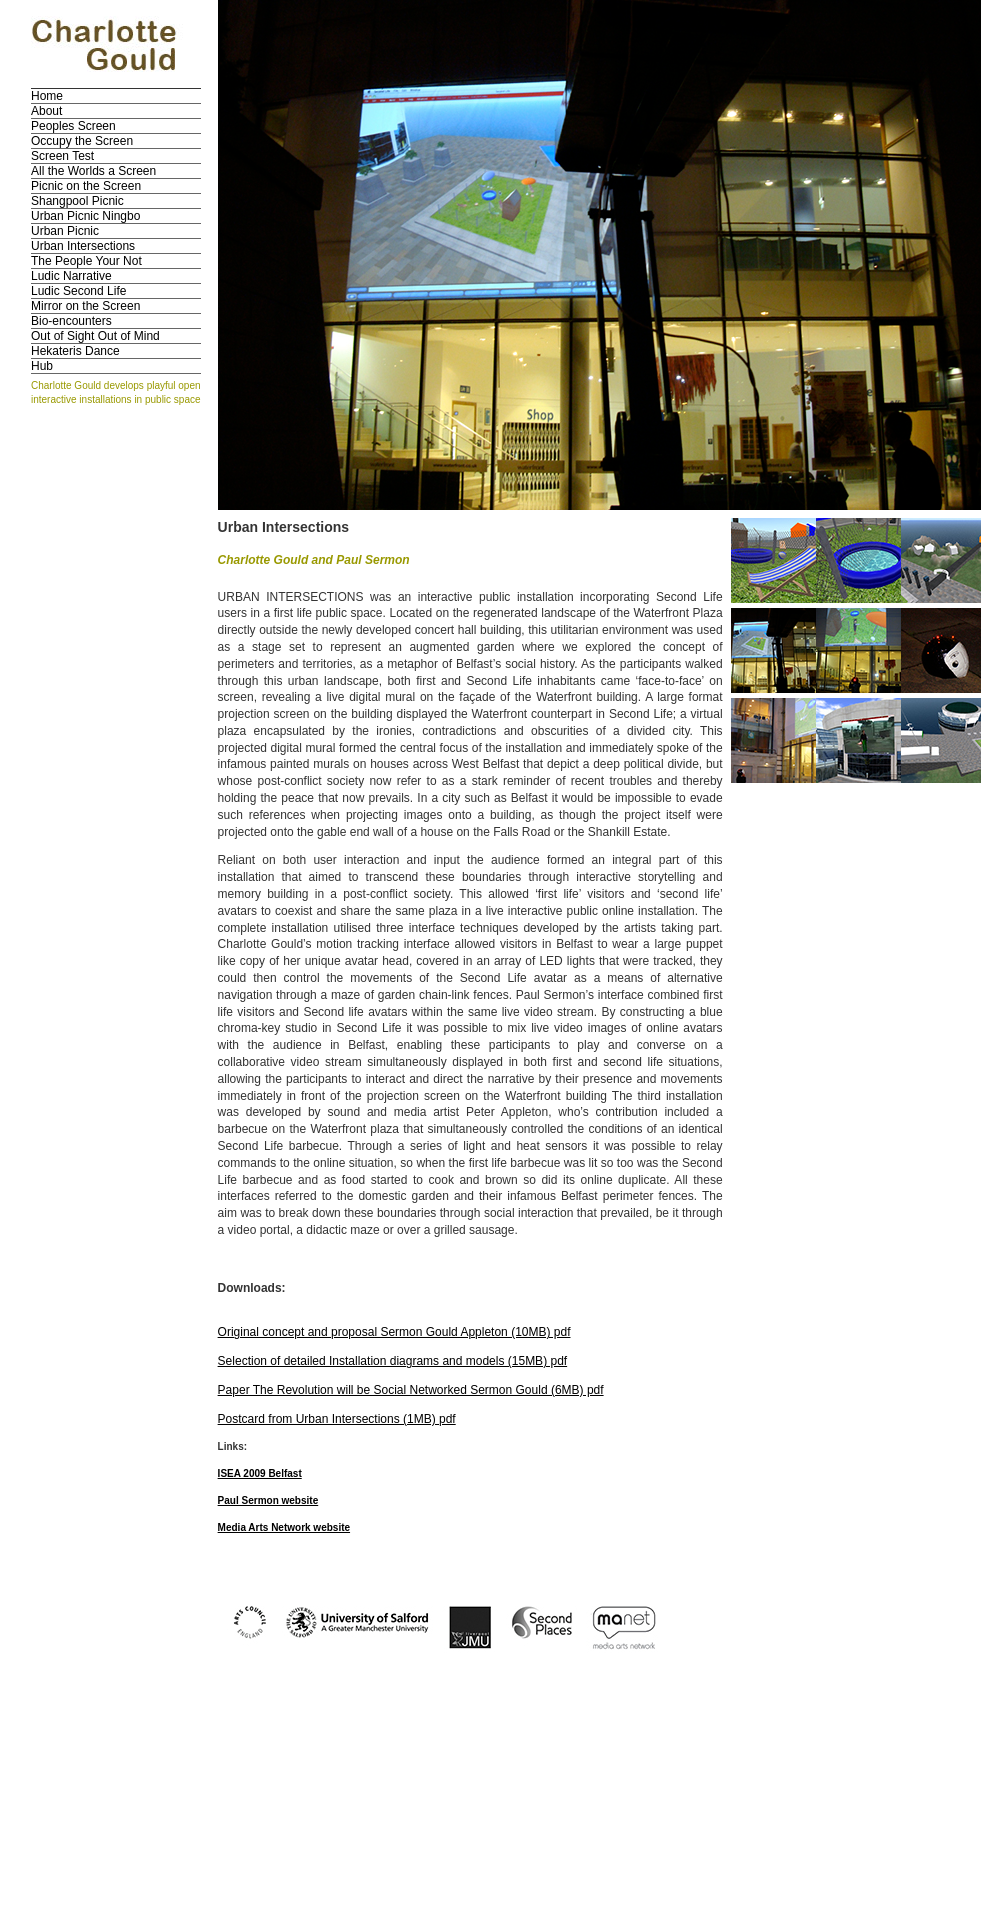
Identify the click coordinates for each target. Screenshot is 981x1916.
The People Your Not (86, 261)
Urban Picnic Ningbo (85, 216)
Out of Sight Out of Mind (95, 336)
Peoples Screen (73, 126)
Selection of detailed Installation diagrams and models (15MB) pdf (393, 1361)
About (46, 111)
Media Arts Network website (284, 1527)
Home (47, 96)
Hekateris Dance (75, 351)
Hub (42, 366)
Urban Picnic (65, 231)
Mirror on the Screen (85, 306)
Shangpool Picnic (77, 201)
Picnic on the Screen (86, 186)
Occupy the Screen (82, 141)
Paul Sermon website (268, 1500)
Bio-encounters (71, 321)
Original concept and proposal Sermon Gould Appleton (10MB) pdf (394, 1332)
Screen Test (62, 156)
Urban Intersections (83, 246)
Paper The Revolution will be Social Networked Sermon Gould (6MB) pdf (411, 1390)
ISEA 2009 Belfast (260, 1473)
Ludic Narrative (71, 276)
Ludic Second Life (78, 291)
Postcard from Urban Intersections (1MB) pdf (337, 1419)
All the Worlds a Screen (93, 171)
